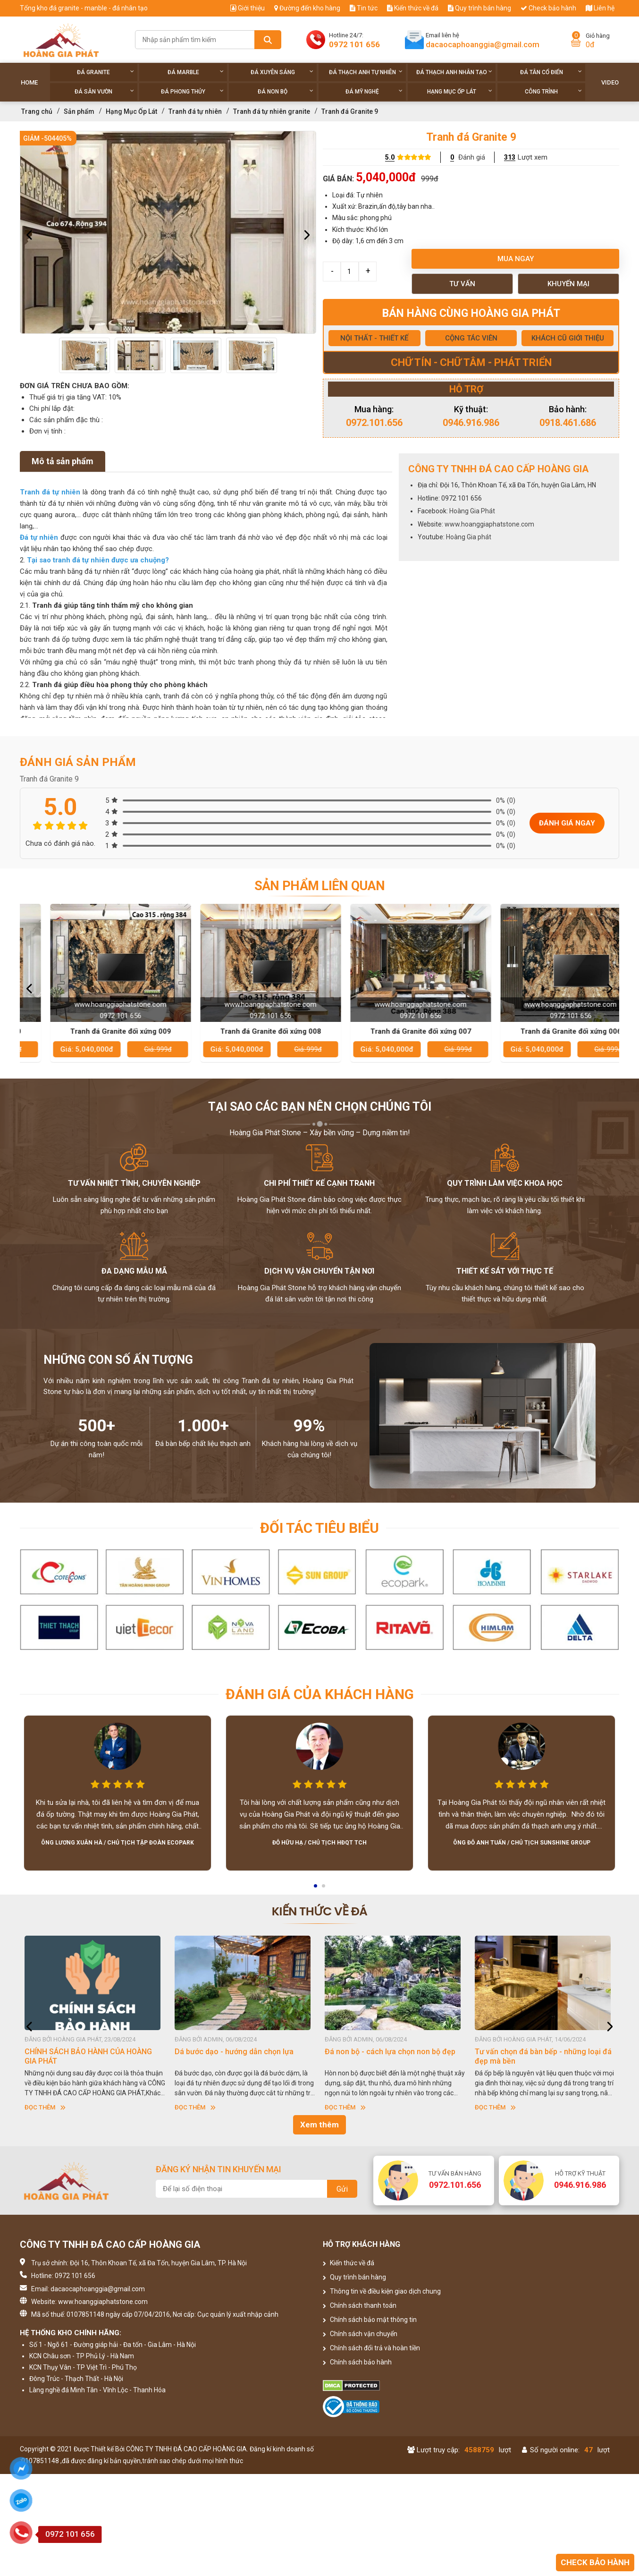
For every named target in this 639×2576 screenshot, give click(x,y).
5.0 (390, 157)
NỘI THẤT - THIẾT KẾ (374, 338)
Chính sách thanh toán (359, 2305)
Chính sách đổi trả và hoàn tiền (371, 2348)
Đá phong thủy (192, 91)
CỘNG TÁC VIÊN (471, 338)
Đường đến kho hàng (307, 8)
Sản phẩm (79, 111)
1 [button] (316, 1889)
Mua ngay (515, 259)
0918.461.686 (567, 422)
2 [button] (324, 1889)
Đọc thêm (45, 2107)
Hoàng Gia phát (468, 537)
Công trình (553, 91)
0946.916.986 (471, 422)
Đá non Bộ (285, 91)
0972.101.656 (374, 422)
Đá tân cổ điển (551, 72)
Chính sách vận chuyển (360, 2334)
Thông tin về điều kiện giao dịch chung (382, 2291)
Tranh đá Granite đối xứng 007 (545, 1031)
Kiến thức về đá (412, 8)
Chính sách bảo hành (357, 2362)
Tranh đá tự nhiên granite (271, 111)
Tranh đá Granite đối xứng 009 (244, 1031)
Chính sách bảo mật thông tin (370, 2319)
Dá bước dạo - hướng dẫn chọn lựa (384, 2051)
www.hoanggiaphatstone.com (489, 524)
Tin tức (364, 8)
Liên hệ (600, 8)
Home (29, 82)
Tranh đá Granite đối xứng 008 (395, 1031)
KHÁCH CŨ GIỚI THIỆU (567, 338)
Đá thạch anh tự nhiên (366, 72)
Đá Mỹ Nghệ (374, 91)
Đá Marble (196, 72)
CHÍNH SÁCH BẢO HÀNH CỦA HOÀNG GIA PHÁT (238, 2056)
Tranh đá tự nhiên (195, 111)
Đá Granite (105, 72)
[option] (168, 232)
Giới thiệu (247, 8)
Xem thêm (319, 2124)
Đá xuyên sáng (282, 72)
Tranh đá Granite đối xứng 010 (94, 1031)
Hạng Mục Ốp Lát (459, 91)
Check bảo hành (548, 8)
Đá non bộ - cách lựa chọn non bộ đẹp (540, 2051)
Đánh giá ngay (567, 823)
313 (509, 157)
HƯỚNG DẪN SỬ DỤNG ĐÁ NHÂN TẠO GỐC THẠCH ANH (89, 2056)
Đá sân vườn (104, 91)
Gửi (342, 2189)
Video (610, 82)
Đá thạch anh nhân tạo (454, 72)
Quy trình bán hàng (479, 8)
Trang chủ (36, 111)
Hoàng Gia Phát (472, 511)
